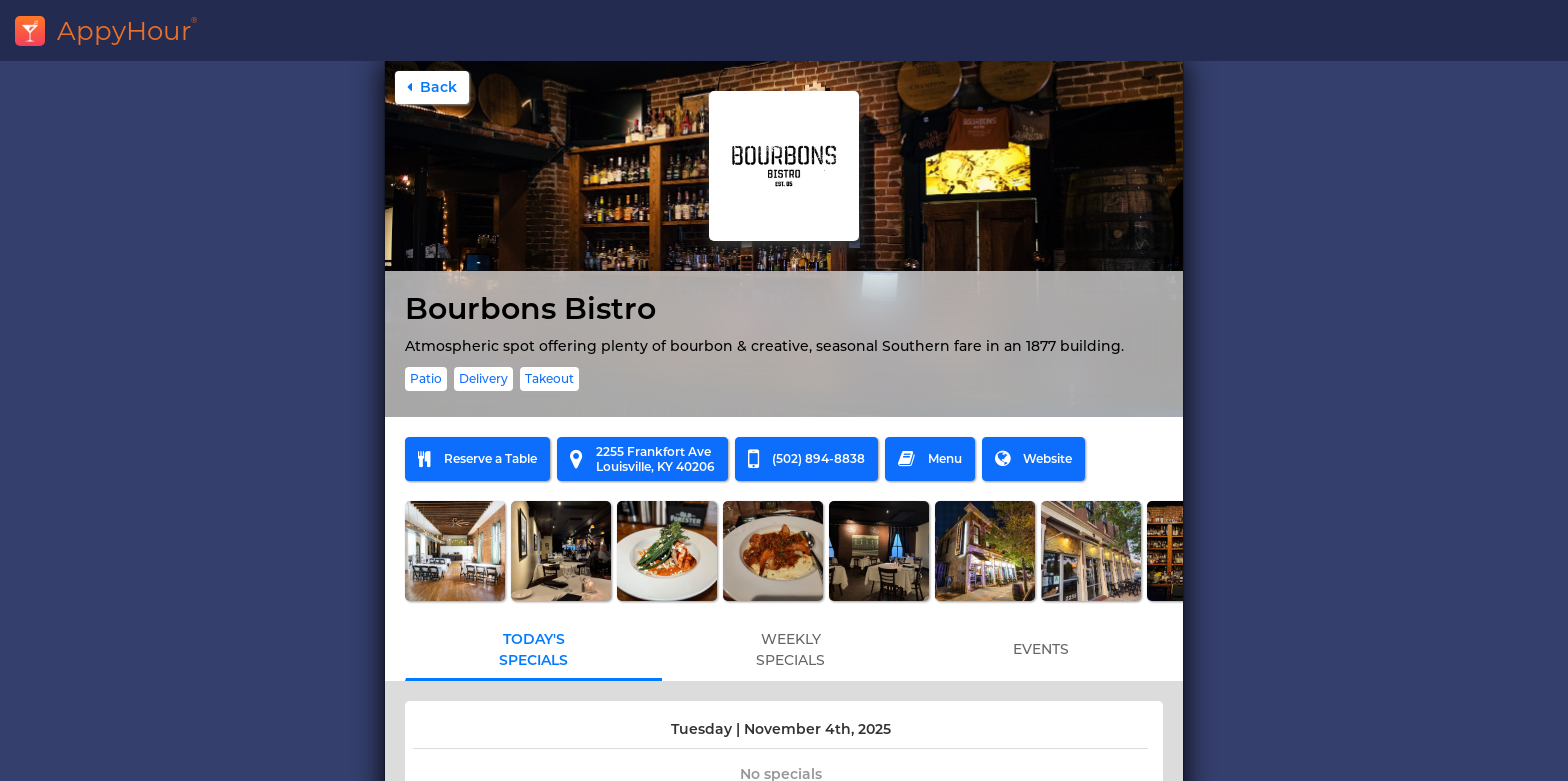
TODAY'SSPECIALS (533, 649)
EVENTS (1041, 649)
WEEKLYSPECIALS (790, 649)
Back (432, 87)
